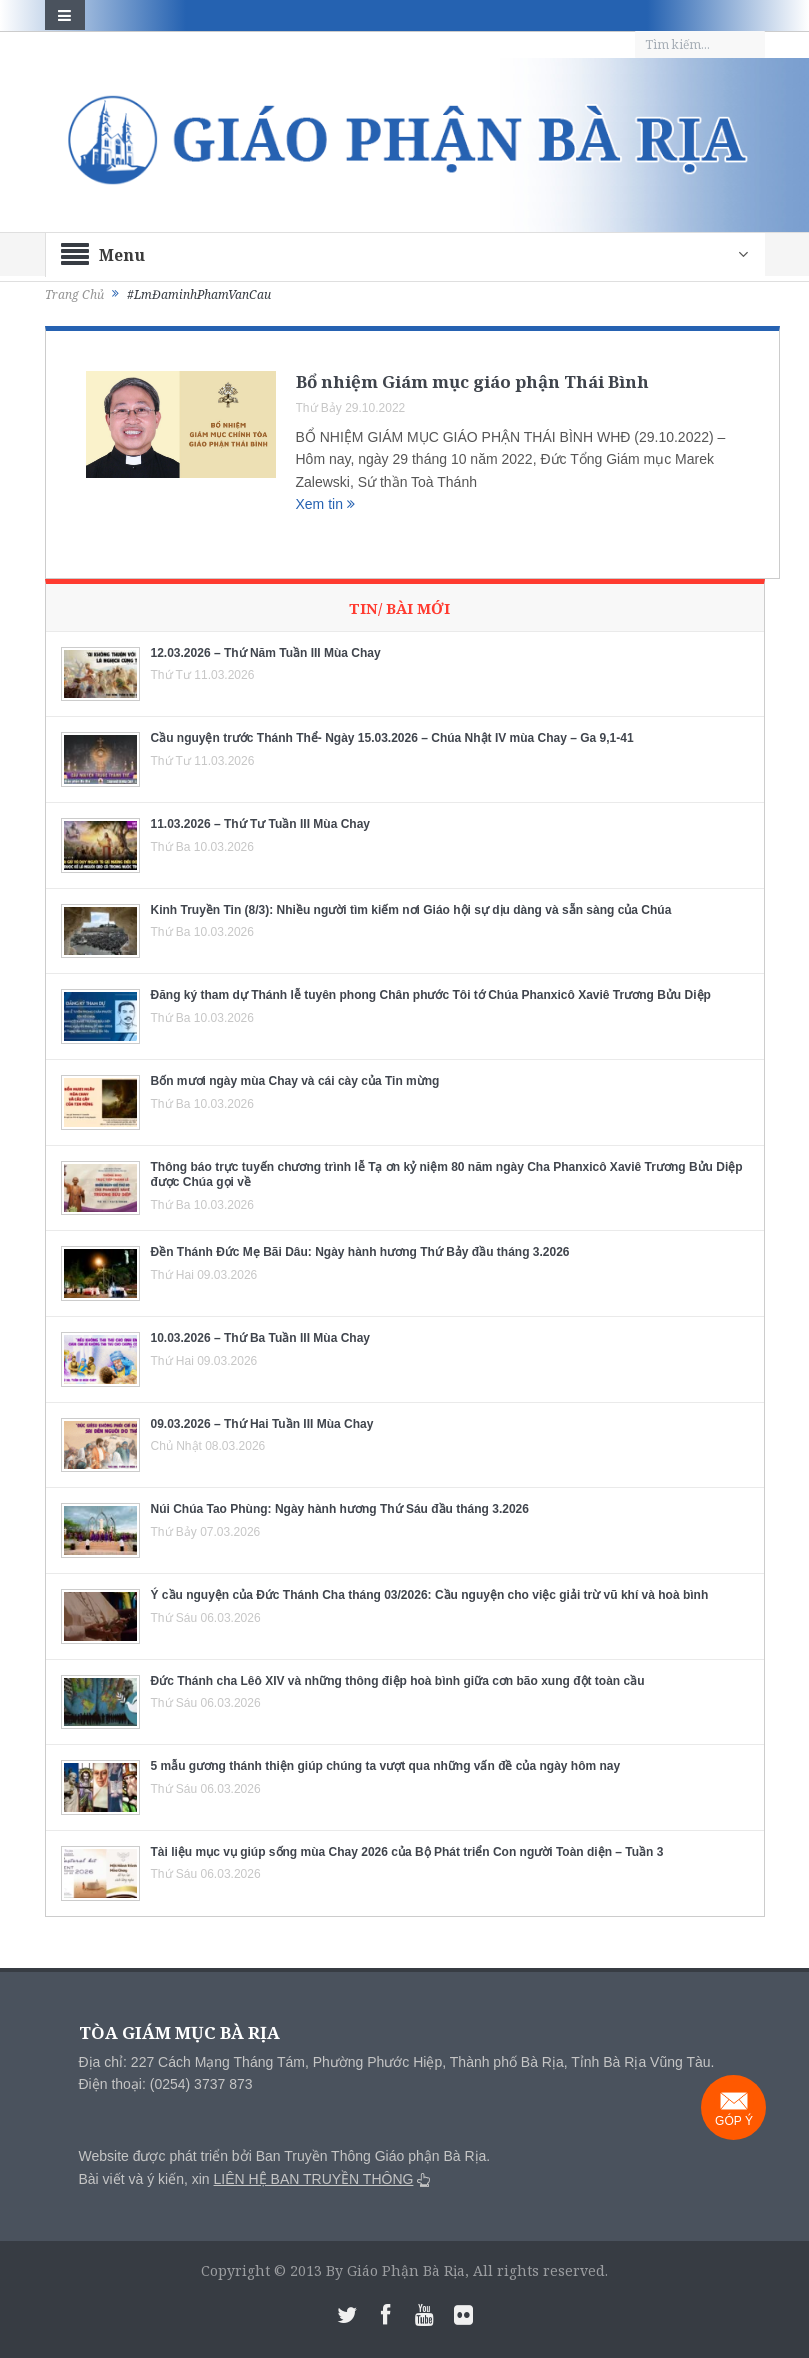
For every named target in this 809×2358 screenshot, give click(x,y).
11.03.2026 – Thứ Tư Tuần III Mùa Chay (261, 824)
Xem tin (325, 504)
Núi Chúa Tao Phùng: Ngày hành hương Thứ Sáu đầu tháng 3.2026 (340, 1509)
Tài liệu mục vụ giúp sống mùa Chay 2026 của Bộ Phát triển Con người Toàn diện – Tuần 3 (407, 1852)
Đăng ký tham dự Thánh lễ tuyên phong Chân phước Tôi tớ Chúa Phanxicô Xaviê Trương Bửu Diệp (431, 995)
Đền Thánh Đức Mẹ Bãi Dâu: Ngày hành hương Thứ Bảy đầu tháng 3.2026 (360, 1252)
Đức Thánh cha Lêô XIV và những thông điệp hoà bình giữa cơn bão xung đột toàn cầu (398, 1681)
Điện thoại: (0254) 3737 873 (166, 2084)
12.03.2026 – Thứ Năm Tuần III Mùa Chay (266, 653)
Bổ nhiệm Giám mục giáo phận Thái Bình (472, 381)
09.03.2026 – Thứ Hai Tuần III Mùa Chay (262, 1424)
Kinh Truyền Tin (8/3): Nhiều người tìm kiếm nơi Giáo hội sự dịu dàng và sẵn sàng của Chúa (411, 910)
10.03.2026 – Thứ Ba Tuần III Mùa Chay (261, 1338)
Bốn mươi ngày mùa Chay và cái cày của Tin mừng (295, 1081)
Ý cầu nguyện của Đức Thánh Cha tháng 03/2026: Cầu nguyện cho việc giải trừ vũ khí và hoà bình (430, 1595)
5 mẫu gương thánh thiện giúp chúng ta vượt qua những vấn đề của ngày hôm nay (386, 1766)
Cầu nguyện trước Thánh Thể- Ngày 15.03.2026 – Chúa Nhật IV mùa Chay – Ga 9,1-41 (392, 738)
